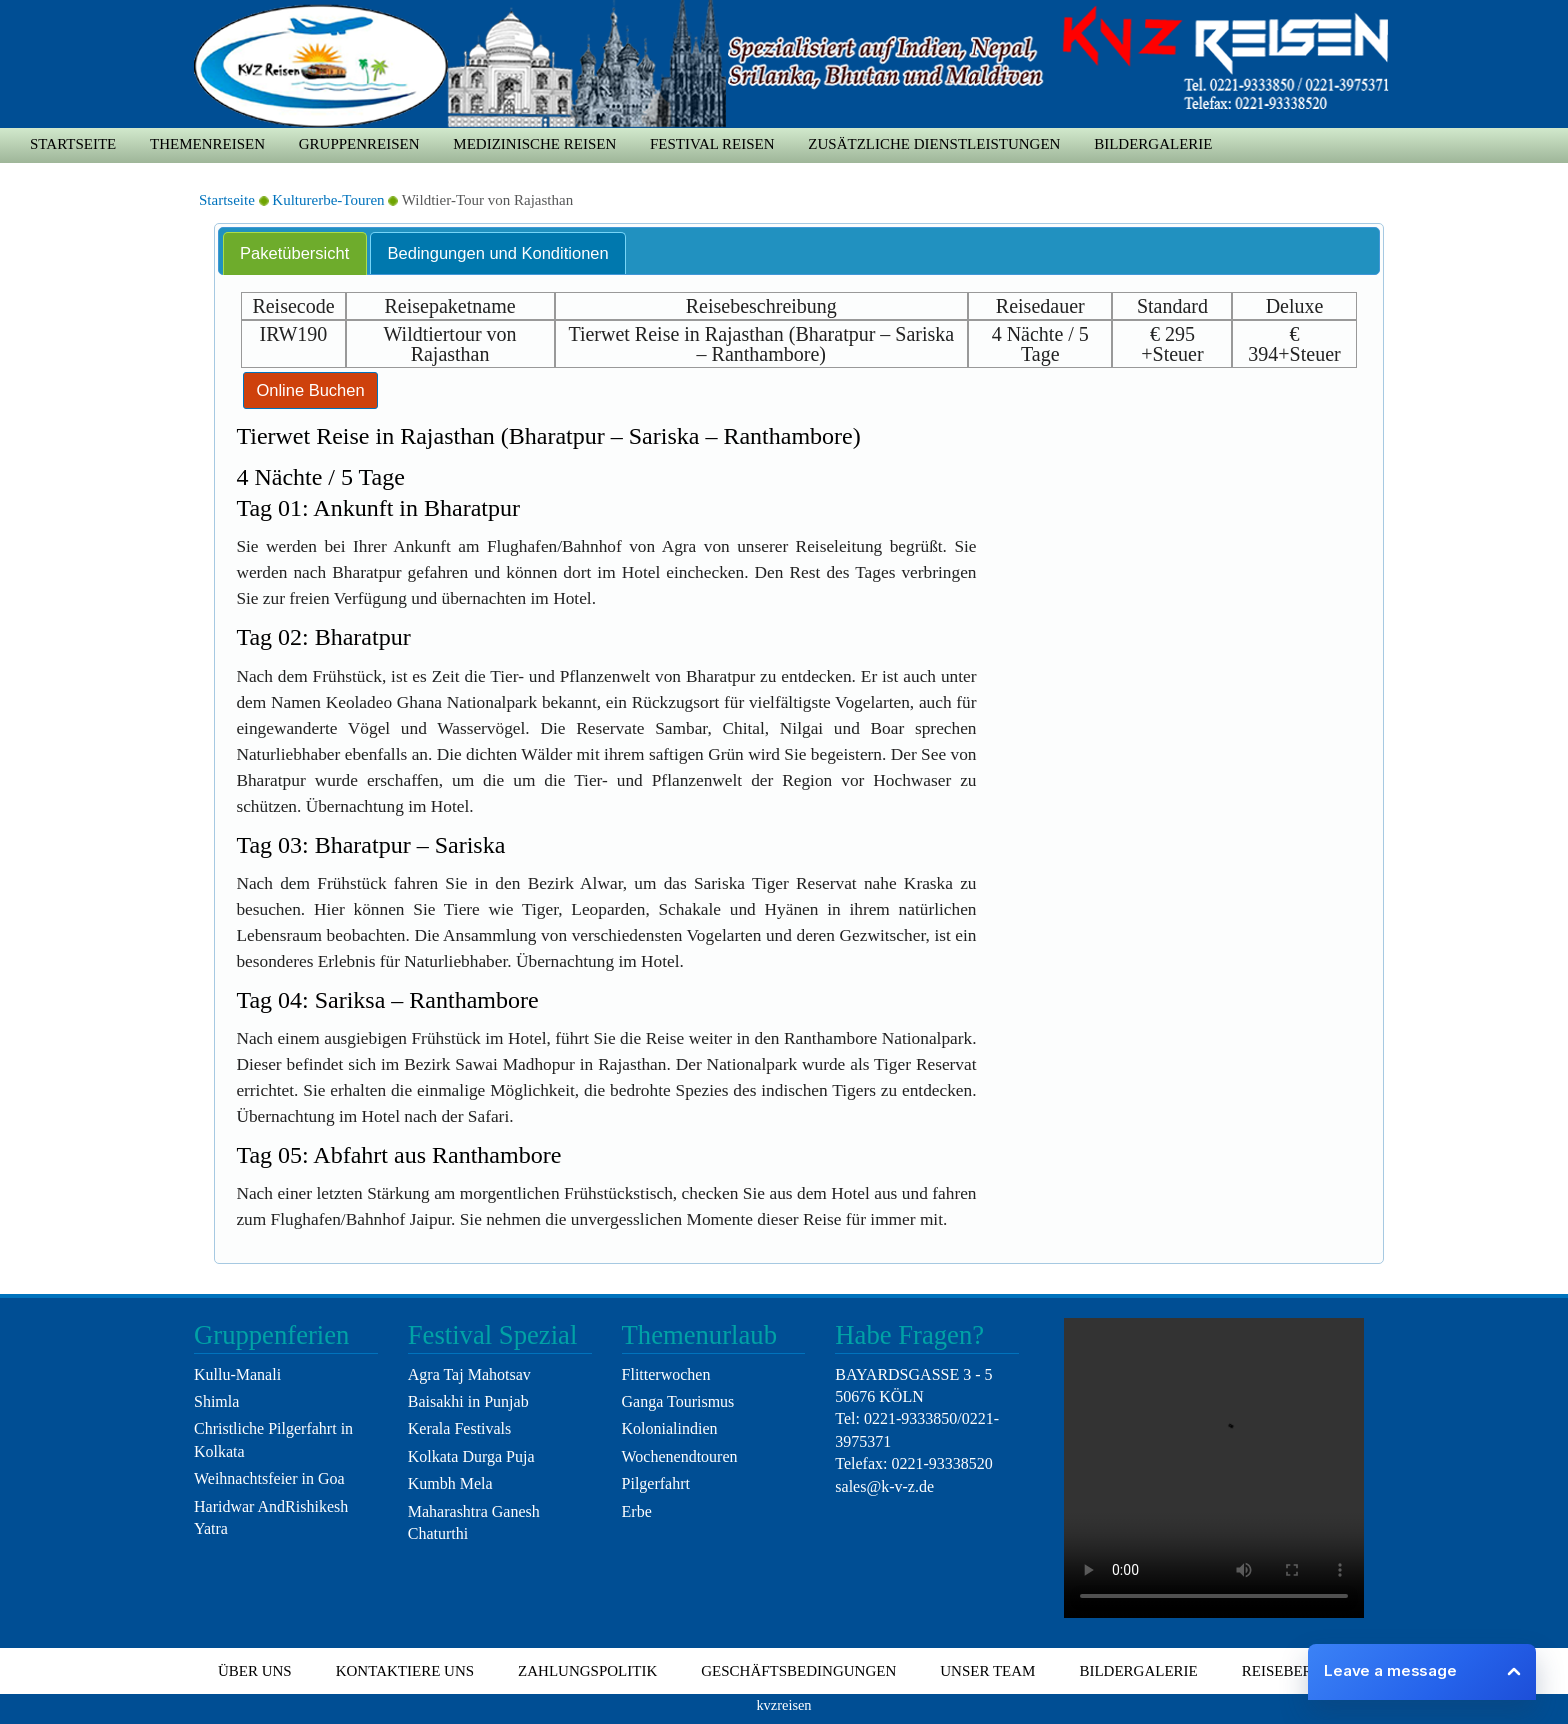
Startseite (73, 144)
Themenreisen (207, 144)
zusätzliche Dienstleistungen (934, 144)
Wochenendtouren (680, 1456)
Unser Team (987, 1671)
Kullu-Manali (237, 1374)
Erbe (637, 1511)
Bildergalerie (1153, 144)
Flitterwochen (666, 1374)
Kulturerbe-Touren (328, 200)
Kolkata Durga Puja (471, 1456)
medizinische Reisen (534, 144)
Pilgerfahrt (656, 1483)
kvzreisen (783, 1705)
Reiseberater (1296, 1671)
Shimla (216, 1401)
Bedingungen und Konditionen (498, 253)
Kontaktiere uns (405, 1671)
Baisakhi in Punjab (468, 1401)
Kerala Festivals (460, 1428)
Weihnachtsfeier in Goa (269, 1478)
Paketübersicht (294, 253)
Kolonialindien (670, 1428)
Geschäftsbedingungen (798, 1671)
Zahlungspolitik (587, 1671)
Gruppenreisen (359, 144)
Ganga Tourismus (678, 1401)
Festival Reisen (712, 144)
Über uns (255, 1671)
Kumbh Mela (450, 1483)
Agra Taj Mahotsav (469, 1374)
